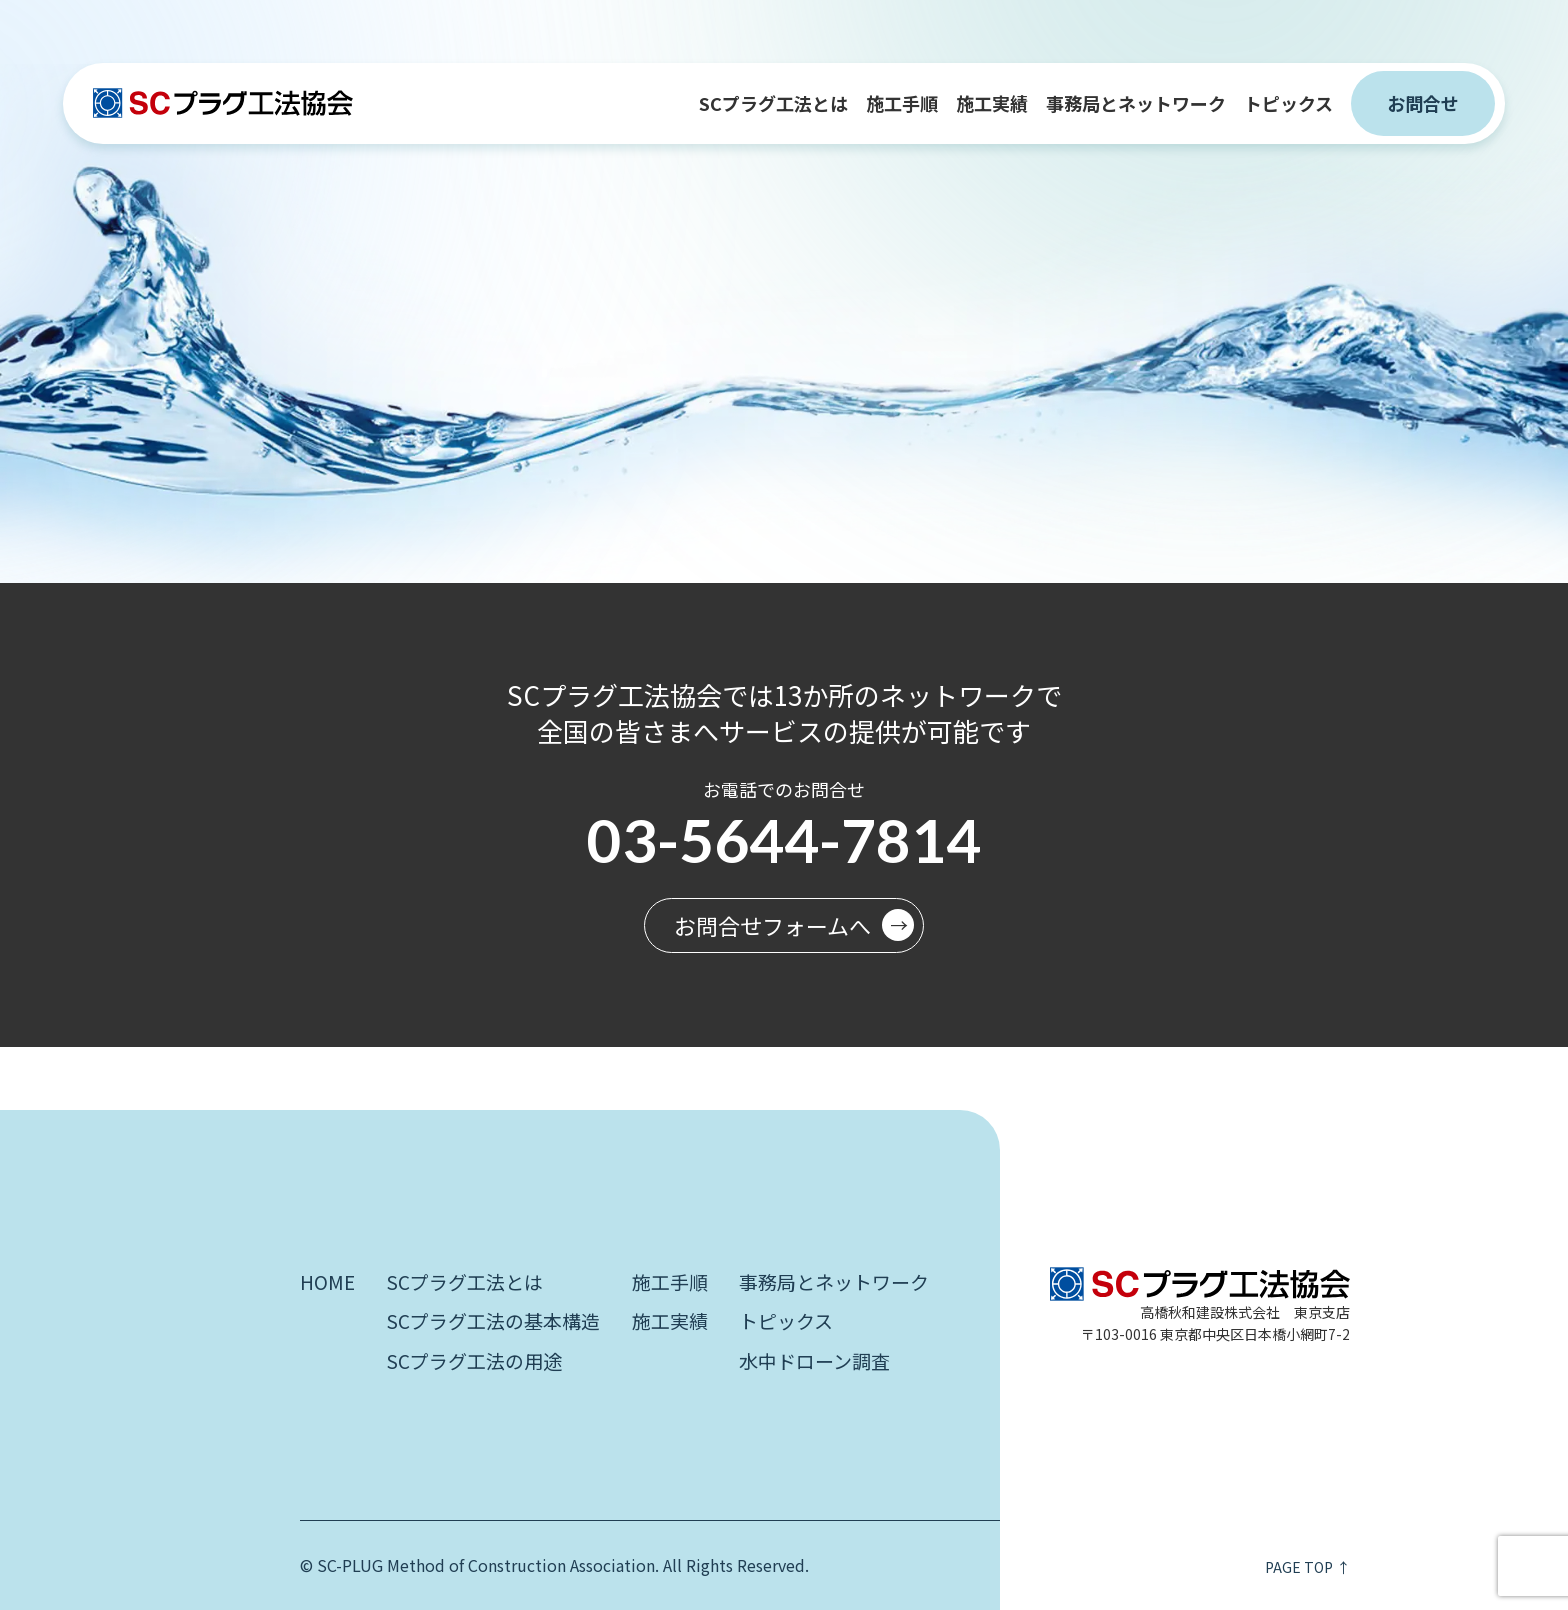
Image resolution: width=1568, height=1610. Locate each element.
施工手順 (902, 103)
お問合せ (1423, 103)
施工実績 (992, 103)
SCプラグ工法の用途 (474, 1360)
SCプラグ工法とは (773, 103)
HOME (327, 1281)
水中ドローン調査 (814, 1360)
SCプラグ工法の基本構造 (493, 1320)
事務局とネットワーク (1136, 103)
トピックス (1288, 103)
